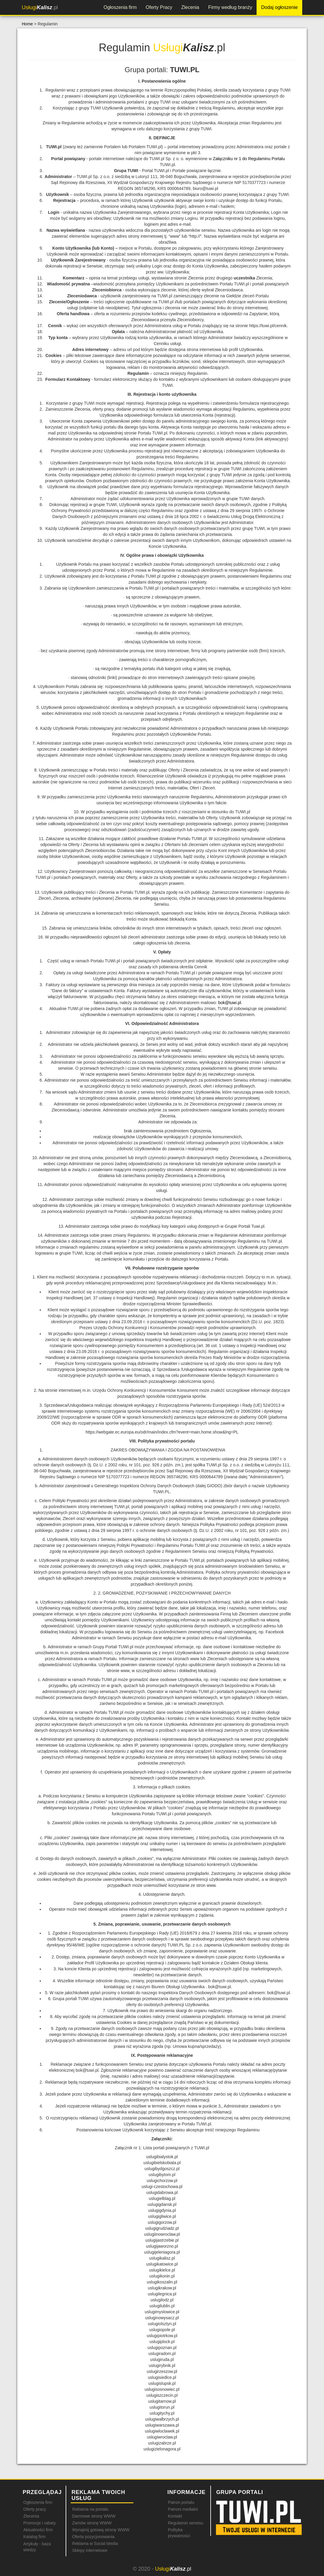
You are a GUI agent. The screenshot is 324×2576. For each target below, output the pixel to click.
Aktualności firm (38, 2529)
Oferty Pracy (159, 7)
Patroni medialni (183, 2509)
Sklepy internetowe (89, 2550)
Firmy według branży (230, 7)
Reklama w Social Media (95, 2543)
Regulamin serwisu (185, 2523)
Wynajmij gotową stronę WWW (100, 2529)
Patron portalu (181, 2502)
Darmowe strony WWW (93, 2516)
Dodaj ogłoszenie (279, 7)
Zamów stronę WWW (92, 2523)
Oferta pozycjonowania (93, 2536)
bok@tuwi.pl (229, 1002)
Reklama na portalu (90, 2509)
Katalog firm (34, 2536)
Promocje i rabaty (39, 2523)
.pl (40, 7)
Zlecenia (190, 7)
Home (27, 23)
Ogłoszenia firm (120, 7)
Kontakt (175, 2516)
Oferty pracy (34, 2509)
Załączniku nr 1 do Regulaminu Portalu (249, 158)
